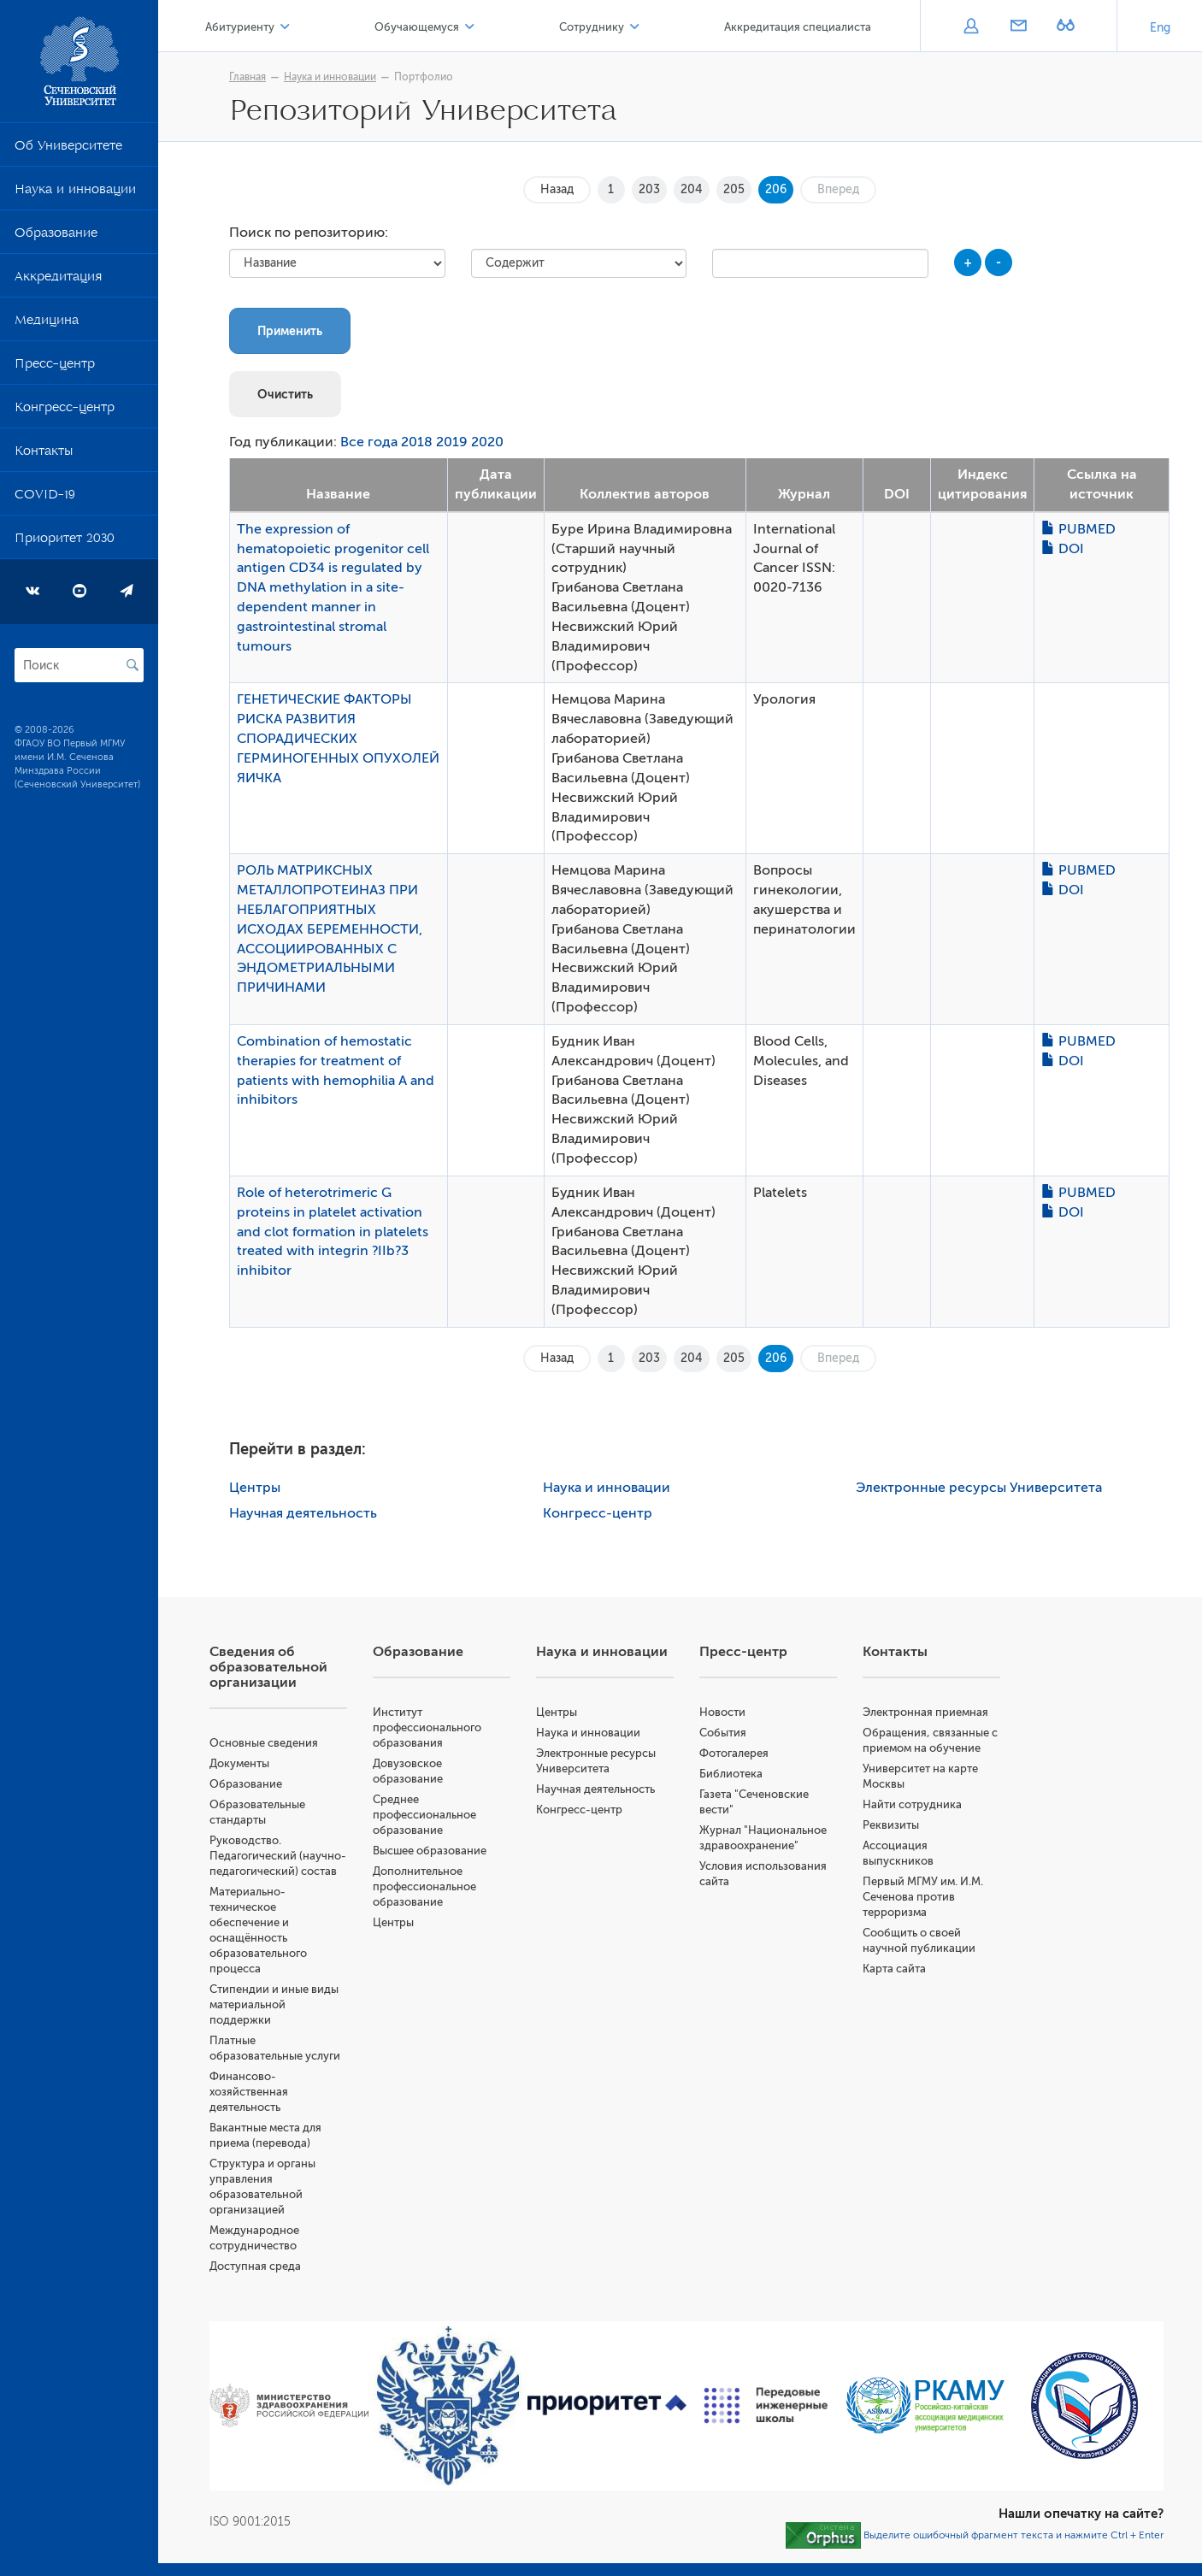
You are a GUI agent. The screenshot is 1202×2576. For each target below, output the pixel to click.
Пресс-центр (55, 367)
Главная (247, 77)
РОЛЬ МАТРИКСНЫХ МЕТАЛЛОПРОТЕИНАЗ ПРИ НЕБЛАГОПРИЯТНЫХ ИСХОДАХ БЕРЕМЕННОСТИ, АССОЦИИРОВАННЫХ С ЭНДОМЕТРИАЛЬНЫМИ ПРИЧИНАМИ (329, 929)
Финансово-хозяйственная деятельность (248, 2091)
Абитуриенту (239, 27)
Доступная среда (255, 2266)
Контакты (44, 454)
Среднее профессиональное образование (424, 1814)
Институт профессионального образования (427, 1727)
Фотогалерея (734, 1753)
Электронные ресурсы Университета (979, 1487)
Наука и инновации (75, 192)
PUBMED (1078, 529)
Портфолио (423, 77)
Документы (239, 1763)
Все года (369, 442)
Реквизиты (891, 1825)
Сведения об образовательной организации (268, 1667)
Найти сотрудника (912, 1804)
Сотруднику (591, 27)
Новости (722, 1712)
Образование (56, 236)
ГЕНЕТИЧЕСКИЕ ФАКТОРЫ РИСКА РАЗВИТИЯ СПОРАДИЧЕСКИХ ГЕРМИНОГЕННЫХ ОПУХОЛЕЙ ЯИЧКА (338, 738)
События (722, 1732)
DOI (1062, 549)
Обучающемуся (416, 27)
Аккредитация (58, 280)
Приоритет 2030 (65, 541)
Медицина (47, 323)
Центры (254, 1487)
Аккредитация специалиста (797, 27)
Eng (1160, 27)
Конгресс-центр (65, 410)
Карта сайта (894, 1968)
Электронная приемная (925, 1712)
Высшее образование (429, 1850)
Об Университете (68, 149)
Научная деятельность (303, 1513)
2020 (487, 442)
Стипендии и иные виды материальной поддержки (274, 2004)
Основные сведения (263, 1742)
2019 (452, 442)
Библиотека (731, 1773)
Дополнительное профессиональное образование (424, 1886)
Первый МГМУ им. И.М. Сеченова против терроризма (923, 1897)
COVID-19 (45, 498)
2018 (417, 442)
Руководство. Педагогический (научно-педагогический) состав (277, 1855)
